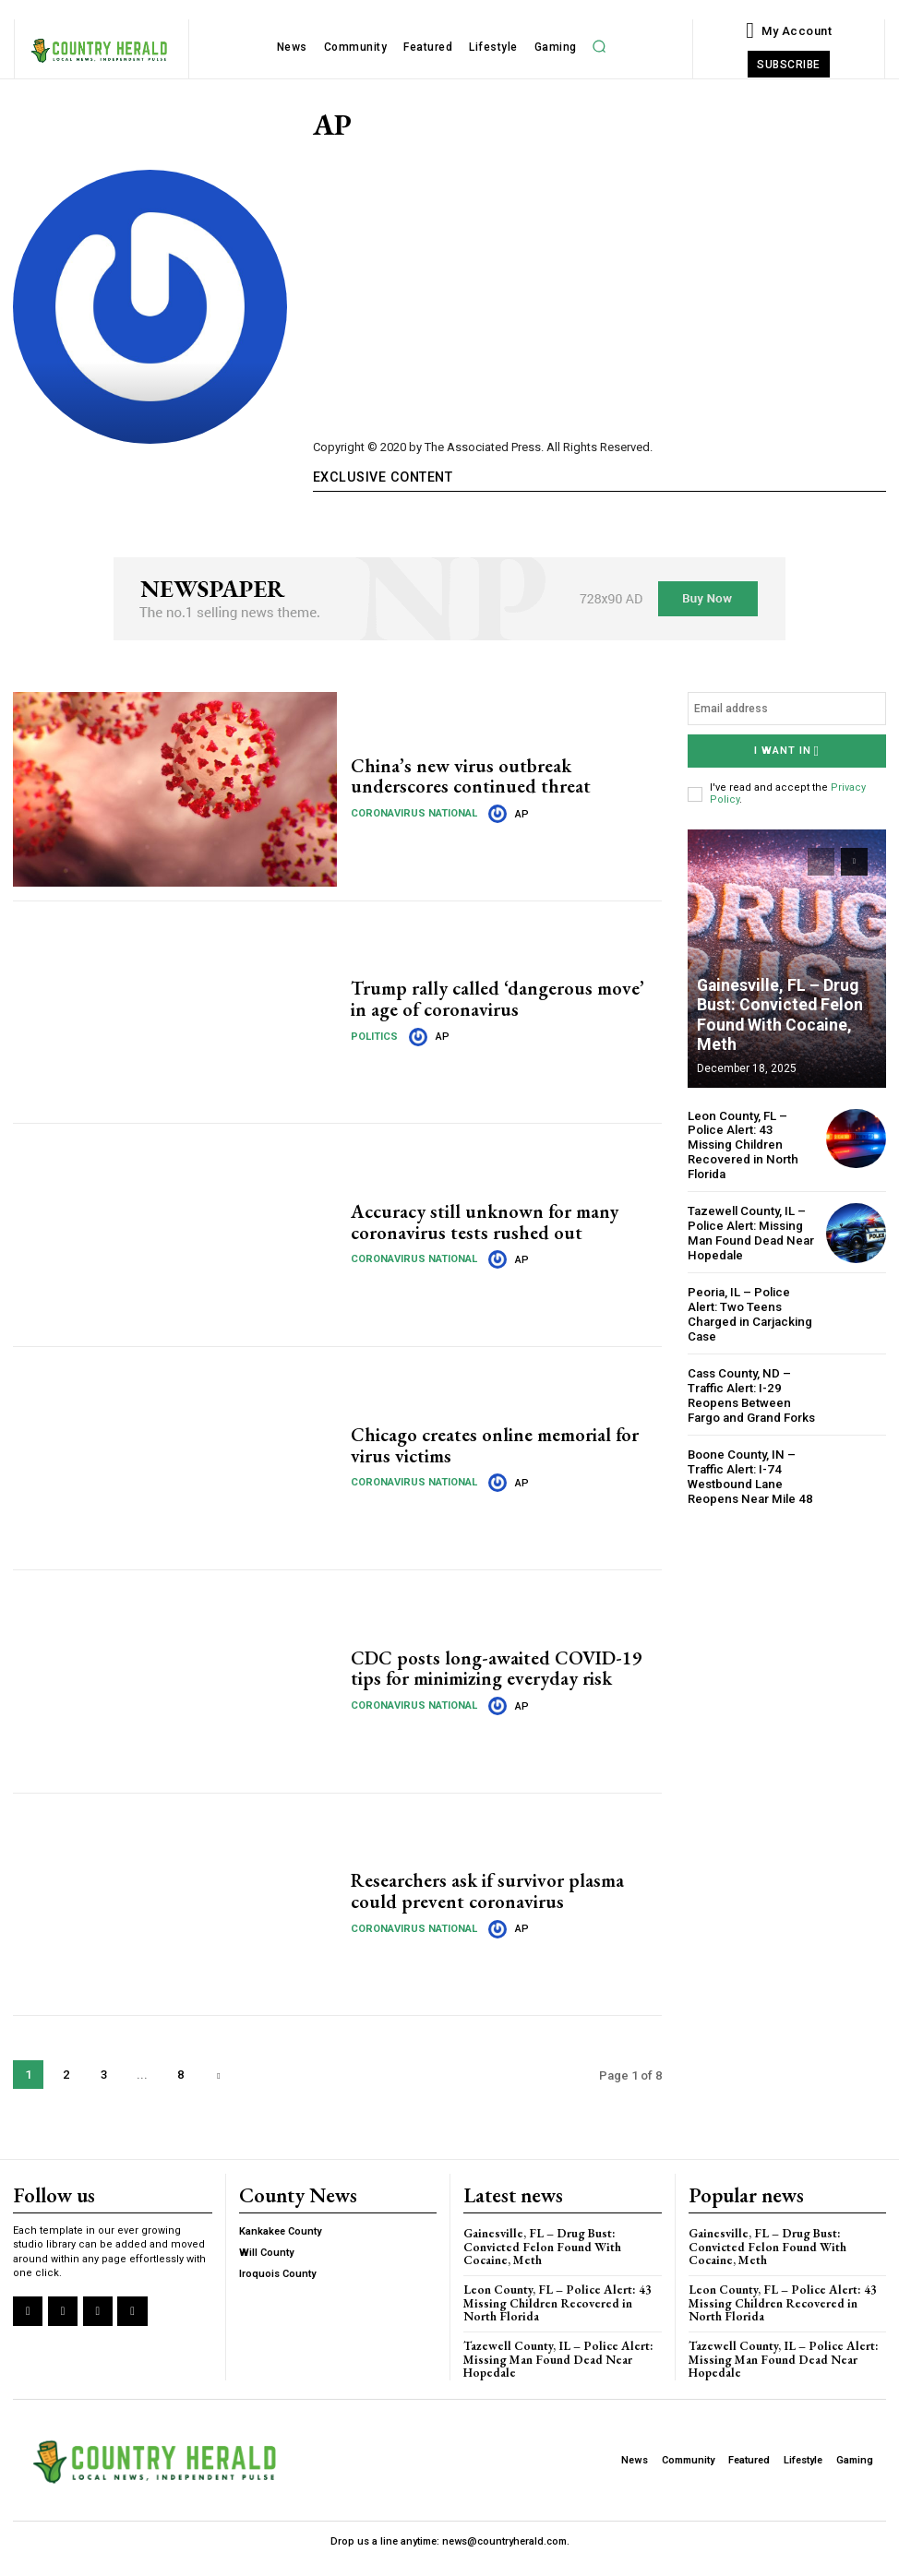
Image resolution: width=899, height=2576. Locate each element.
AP (519, 813)
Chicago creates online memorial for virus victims (495, 1446)
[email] (787, 708)
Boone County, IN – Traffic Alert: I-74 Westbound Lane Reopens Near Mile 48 (748, 1458)
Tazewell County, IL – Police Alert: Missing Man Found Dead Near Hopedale (748, 1217)
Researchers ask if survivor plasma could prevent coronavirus (486, 1891)
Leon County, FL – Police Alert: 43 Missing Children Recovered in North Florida (752, 1135)
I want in (787, 750)
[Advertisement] (599, 282)
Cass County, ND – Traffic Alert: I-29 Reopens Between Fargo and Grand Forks (750, 1378)
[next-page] (218, 2074)
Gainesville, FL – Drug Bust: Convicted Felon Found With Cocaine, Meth (787, 1026)
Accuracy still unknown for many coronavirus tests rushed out (485, 1222)
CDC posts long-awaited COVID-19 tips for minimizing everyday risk (493, 1668)
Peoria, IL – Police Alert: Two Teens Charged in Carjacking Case (748, 1297)
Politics (374, 1036)
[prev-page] (821, 860)
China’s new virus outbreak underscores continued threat (470, 776)
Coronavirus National (413, 812)
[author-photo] (497, 813)
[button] (599, 46)
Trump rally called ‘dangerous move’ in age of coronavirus (506, 999)
